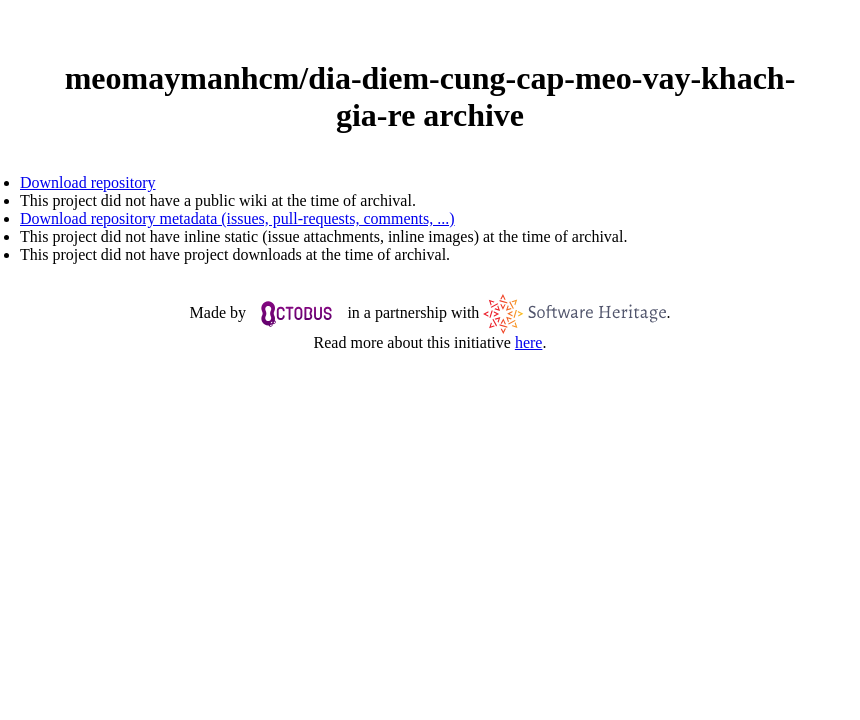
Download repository (88, 182)
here (529, 342)
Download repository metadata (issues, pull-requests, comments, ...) (237, 218)
